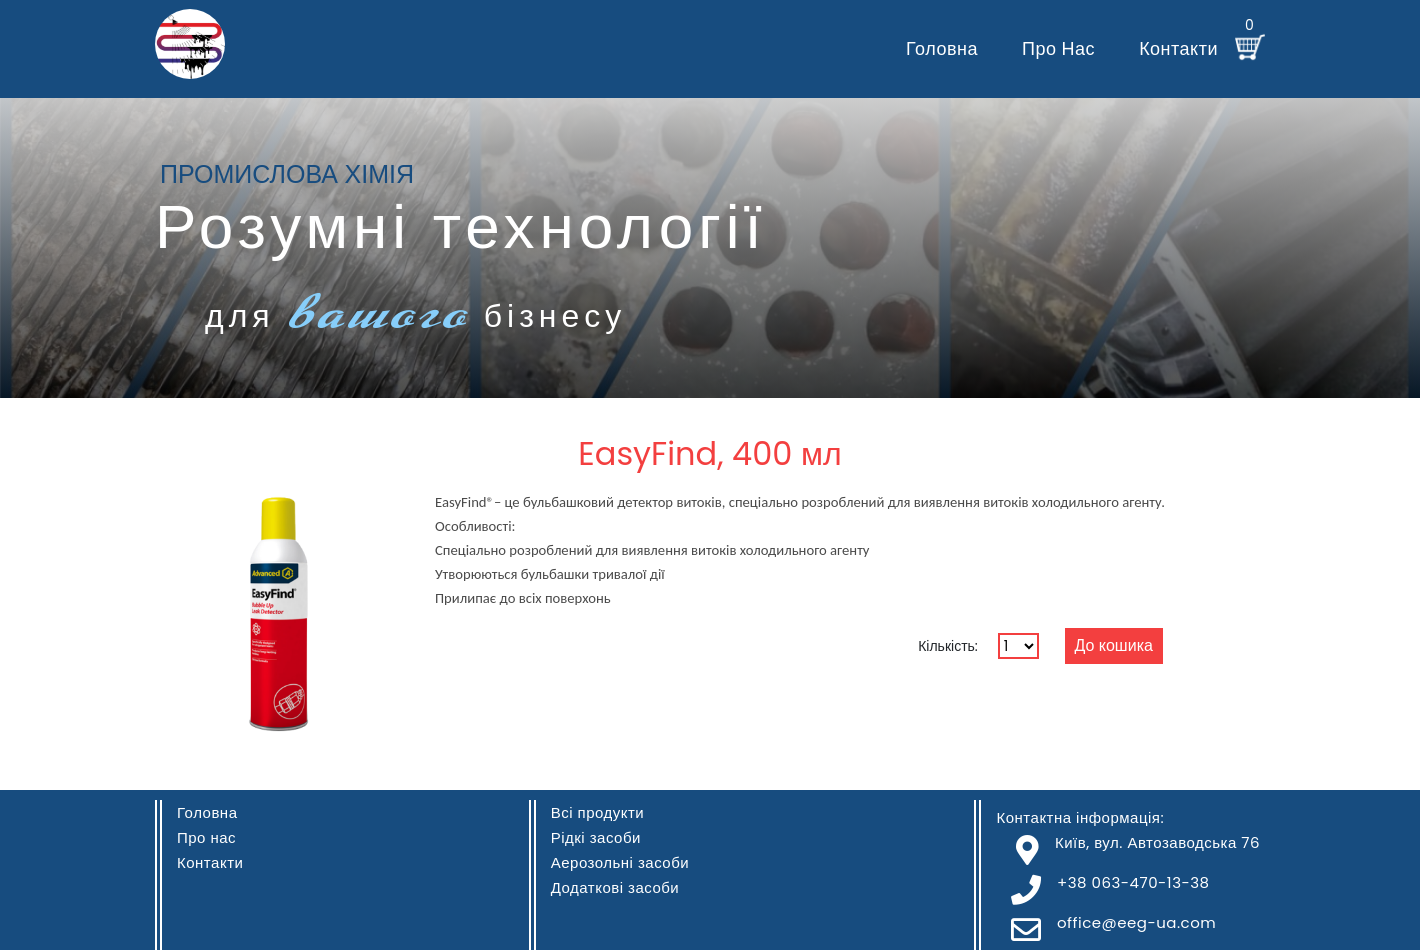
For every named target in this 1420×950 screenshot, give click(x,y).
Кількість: (948, 646)
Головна (942, 48)
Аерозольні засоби (620, 862)
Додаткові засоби (615, 887)
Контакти (1178, 48)
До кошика (1114, 645)
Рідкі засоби (596, 837)
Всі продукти (598, 812)
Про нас (1058, 48)
